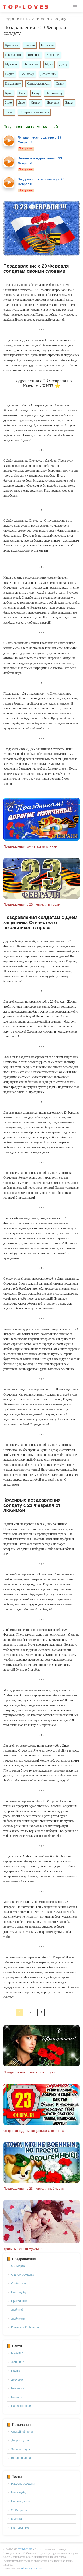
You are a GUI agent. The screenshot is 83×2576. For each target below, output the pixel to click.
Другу (63, 64)
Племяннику (54, 93)
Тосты (9, 112)
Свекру (36, 102)
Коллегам (53, 54)
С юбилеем (18, 2283)
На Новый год (20, 2527)
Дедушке (53, 102)
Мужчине (11, 64)
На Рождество (20, 2501)
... (63, 2012)
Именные (34, 54)
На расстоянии (21, 2405)
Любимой (17, 2309)
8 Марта (16, 2518)
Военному (27, 74)
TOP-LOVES (25, 2549)
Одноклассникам (38, 83)
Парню (9, 74)
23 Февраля (19, 2510)
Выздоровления (21, 2457)
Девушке (17, 2379)
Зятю (8, 102)
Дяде (21, 102)
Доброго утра (20, 2440)
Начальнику (13, 83)
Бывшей (16, 2397)
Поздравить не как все (34, 112)
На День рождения (23, 2483)
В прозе (30, 45)
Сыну (35, 93)
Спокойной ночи (22, 2431)
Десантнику (48, 74)
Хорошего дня (20, 2449)
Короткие (47, 45)
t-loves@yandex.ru (31, 2568)
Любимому (31, 64)
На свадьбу (18, 2292)
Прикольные (13, 54)
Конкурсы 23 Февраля (25, 2327)
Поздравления (13, 19)
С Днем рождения (23, 2274)
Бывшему (17, 2388)
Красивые (11, 45)
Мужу (49, 64)
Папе (22, 93)
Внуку (69, 102)
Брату (9, 93)
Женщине (17, 2362)
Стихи (60, 83)
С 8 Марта (18, 2266)
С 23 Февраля (39, 19)
